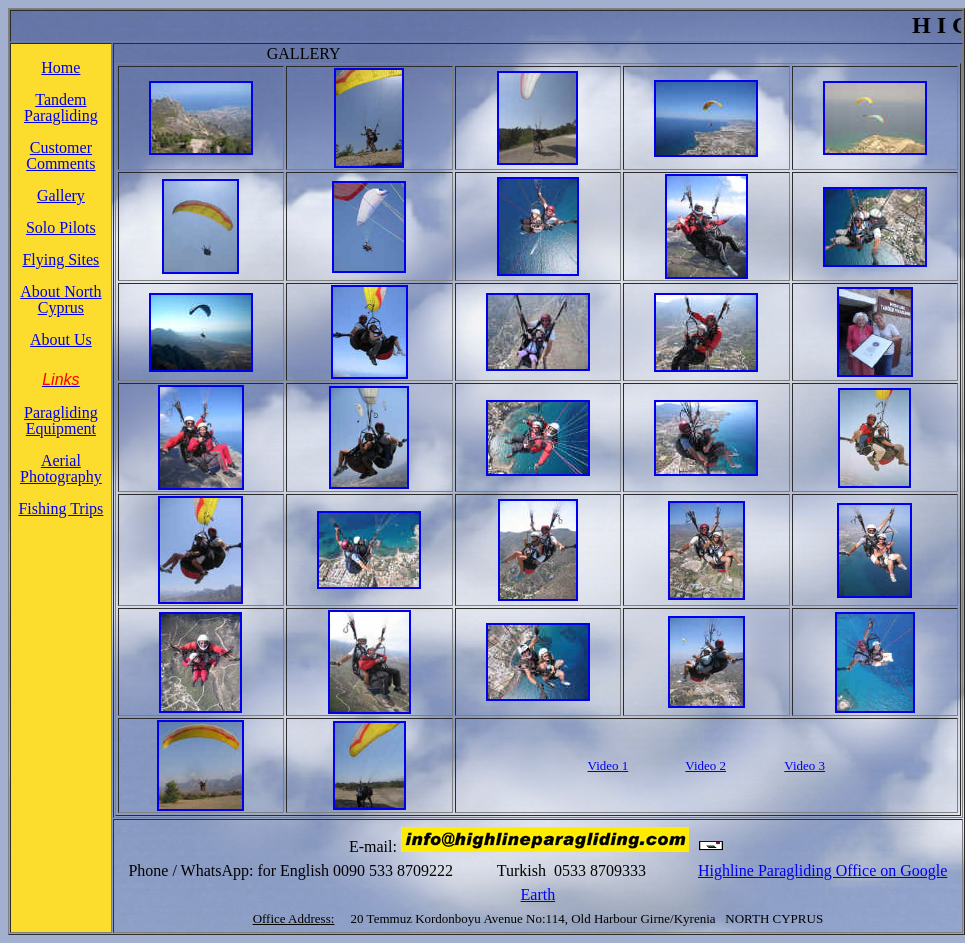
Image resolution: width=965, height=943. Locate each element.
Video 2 (705, 765)
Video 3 (804, 765)
